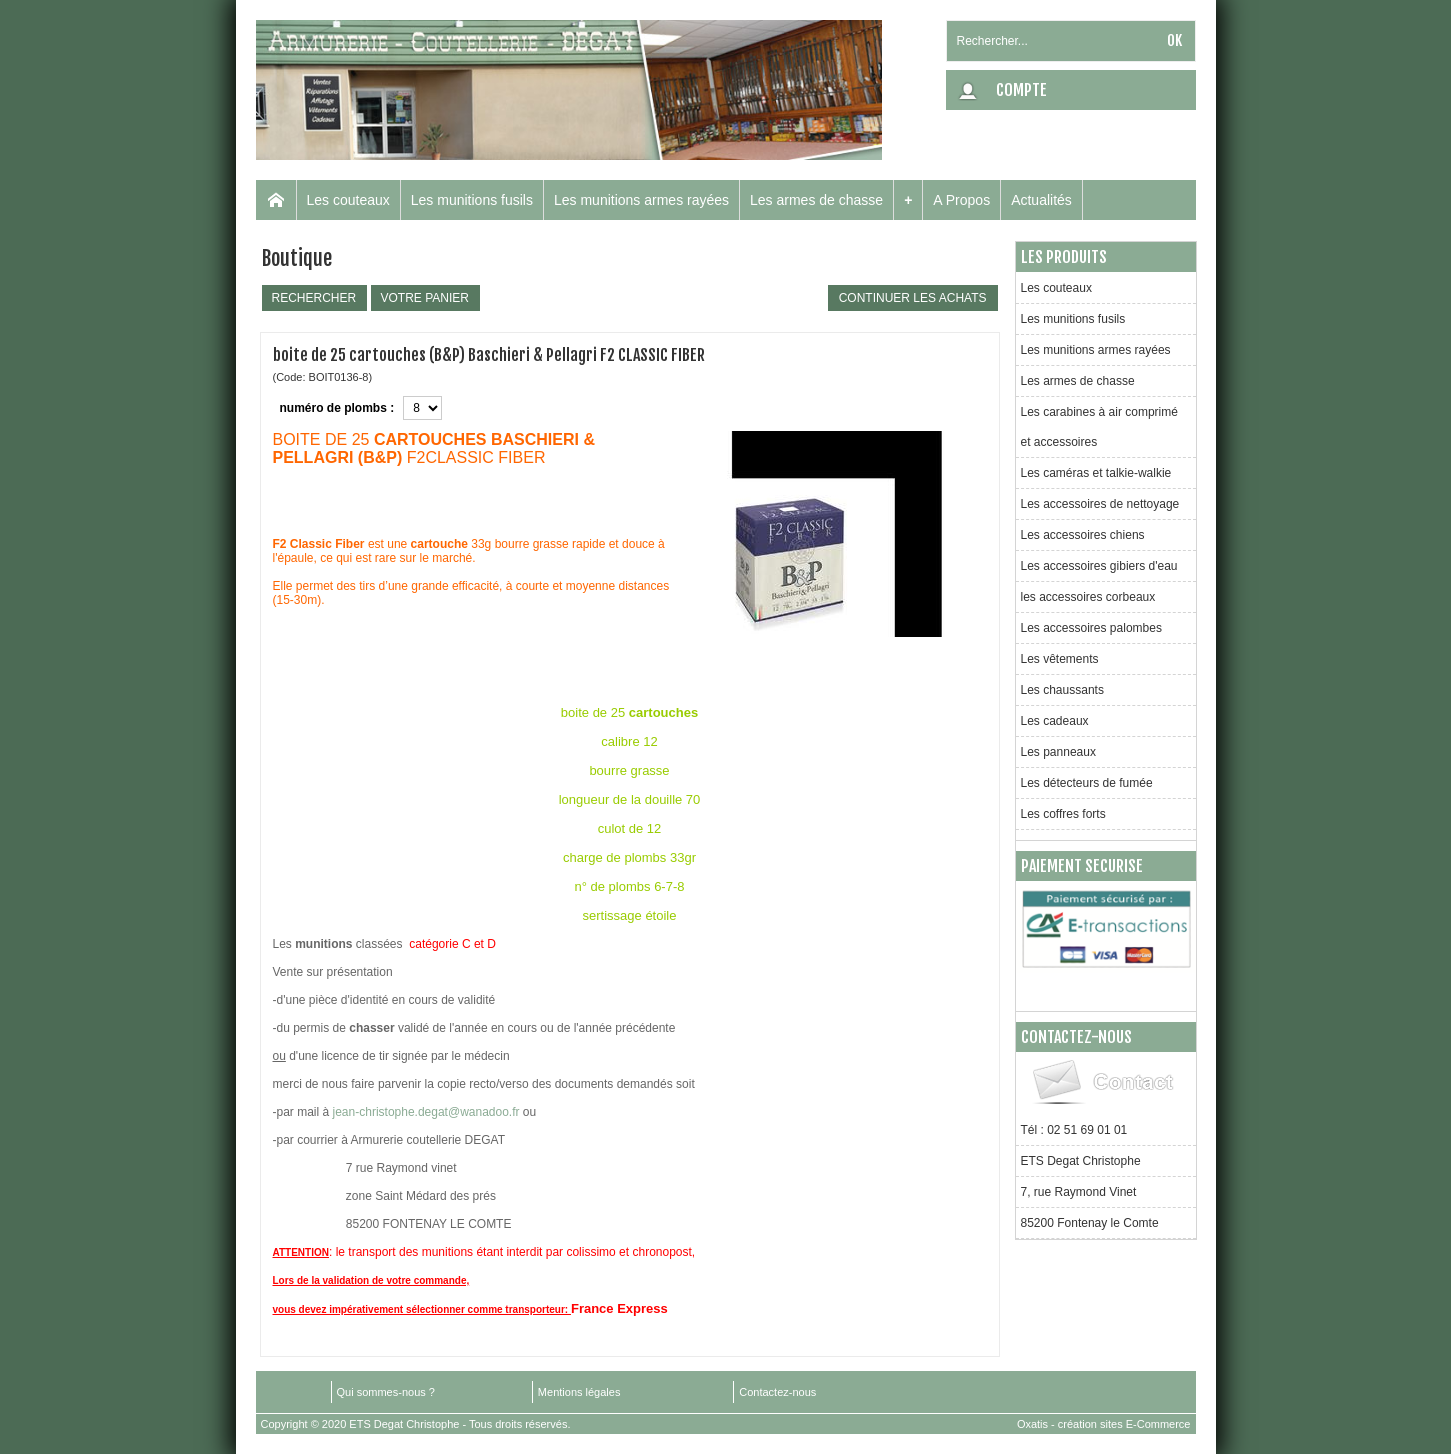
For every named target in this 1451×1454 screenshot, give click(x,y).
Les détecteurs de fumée (1087, 783)
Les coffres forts (1063, 814)
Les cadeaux (1055, 721)
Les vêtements (1060, 659)
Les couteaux (348, 200)
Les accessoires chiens (1083, 535)
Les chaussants (1062, 690)
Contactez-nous (777, 1392)
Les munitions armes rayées (641, 200)
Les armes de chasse (816, 200)
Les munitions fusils (472, 200)
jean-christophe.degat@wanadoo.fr (426, 1112)
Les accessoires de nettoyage (1100, 504)
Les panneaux (1058, 752)
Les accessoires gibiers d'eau (1099, 566)
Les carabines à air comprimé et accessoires (1099, 427)
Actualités (1041, 200)
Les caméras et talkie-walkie (1096, 473)
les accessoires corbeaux (1088, 597)
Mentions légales (579, 1392)
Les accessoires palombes (1091, 628)
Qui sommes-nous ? (386, 1392)
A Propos (961, 200)
